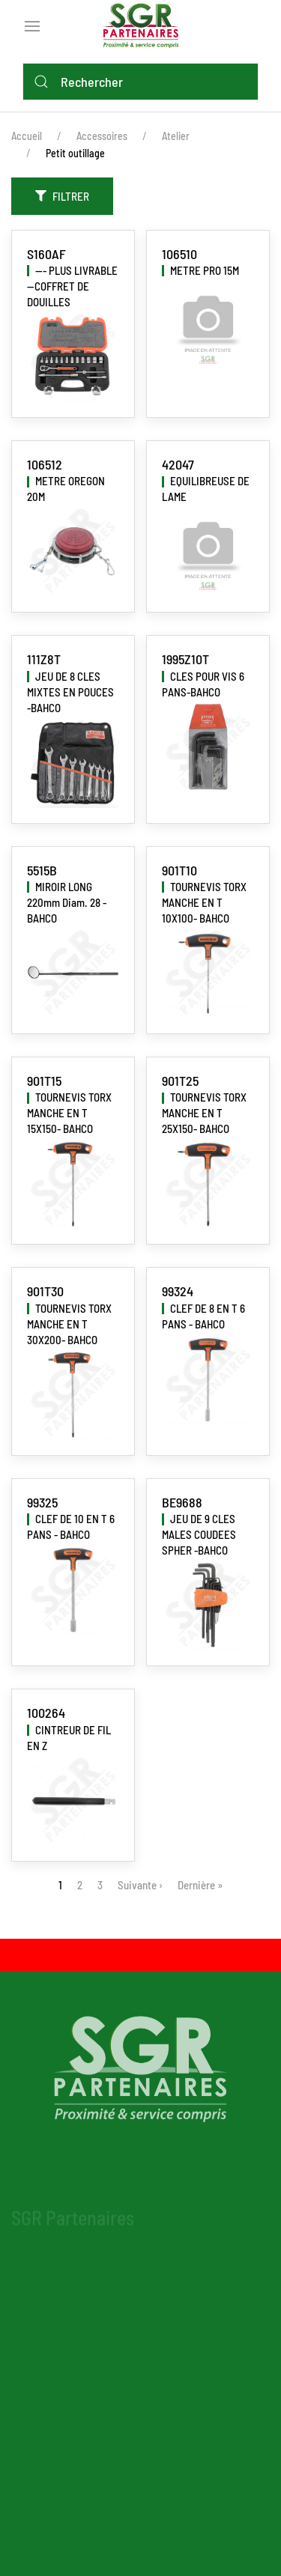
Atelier (176, 136)
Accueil (26, 136)
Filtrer (62, 196)
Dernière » (200, 1885)
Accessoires (101, 136)
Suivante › (140, 1885)
